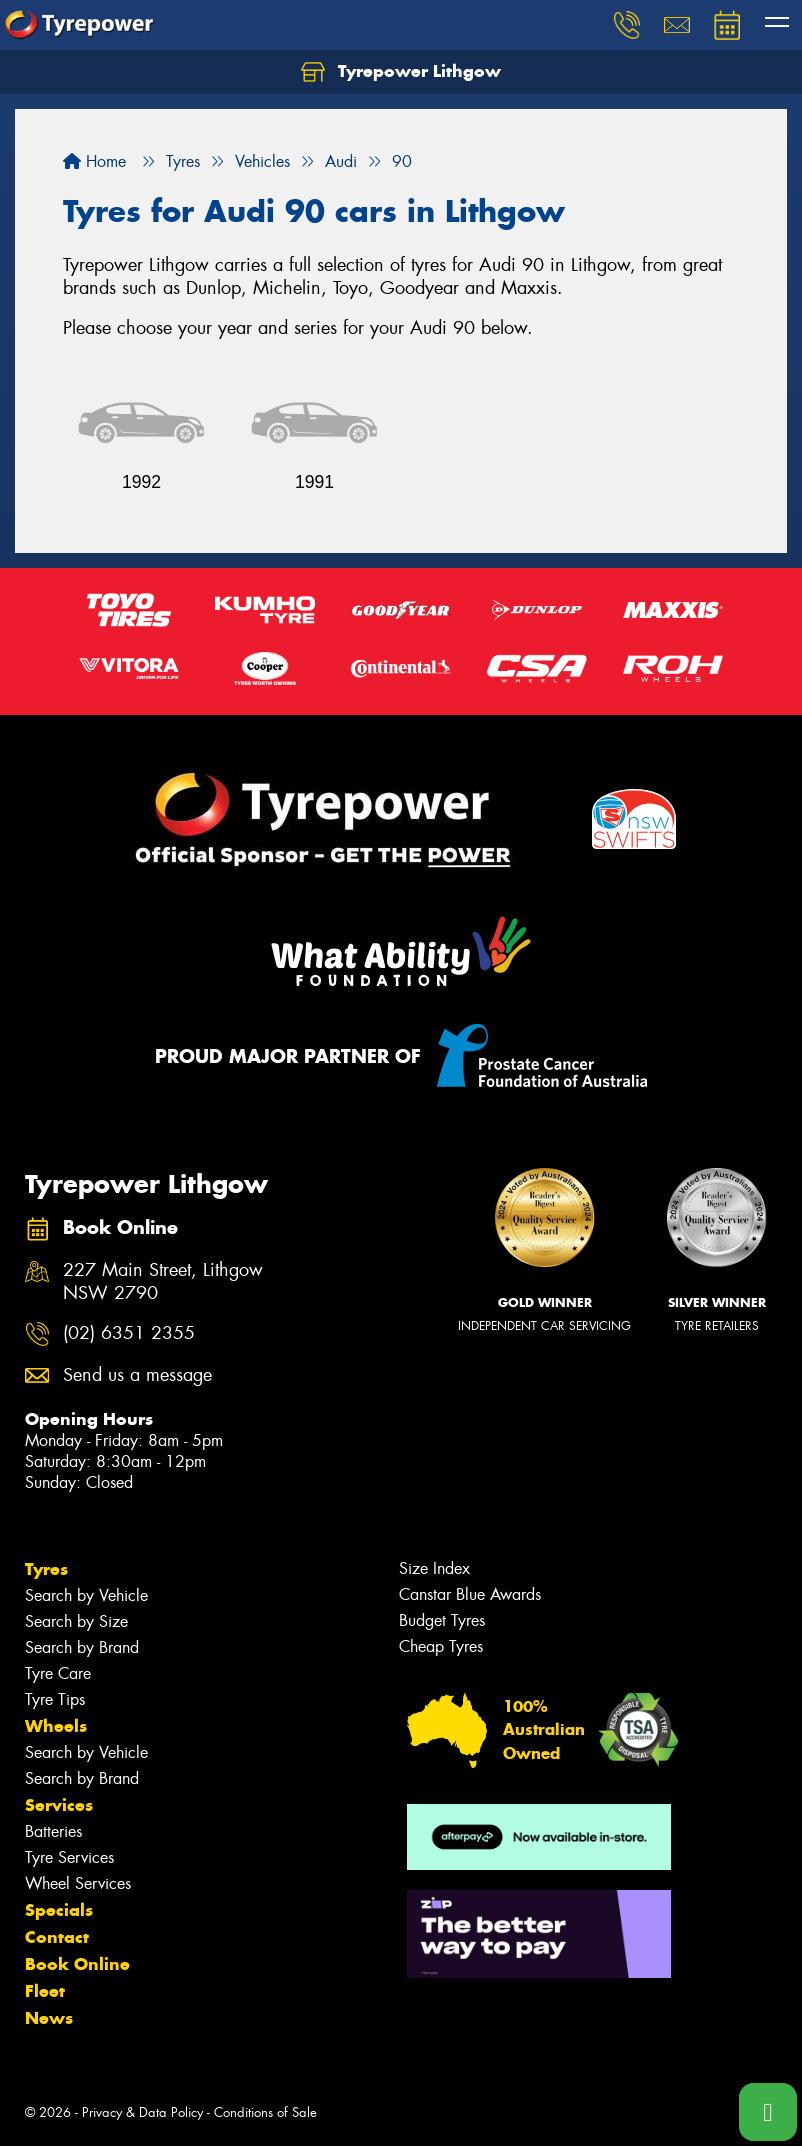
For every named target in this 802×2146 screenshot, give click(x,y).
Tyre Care (58, 1673)
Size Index (434, 1568)
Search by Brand (82, 1647)
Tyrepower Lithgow (401, 72)
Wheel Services (78, 1883)
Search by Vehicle (86, 1595)
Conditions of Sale (265, 2112)
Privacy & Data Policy (142, 2112)
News (49, 2018)
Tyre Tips (55, 1699)
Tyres (46, 1569)
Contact (57, 1937)
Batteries (53, 1831)
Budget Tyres (442, 1620)
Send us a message (137, 1375)
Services (59, 1805)
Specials (59, 1910)
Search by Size (76, 1621)
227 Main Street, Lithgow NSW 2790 (163, 1282)
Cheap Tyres (441, 1646)
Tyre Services (69, 1857)
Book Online (77, 1964)
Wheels (56, 1726)
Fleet (45, 1991)
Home (94, 161)
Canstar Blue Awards (470, 1594)
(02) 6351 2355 (129, 1333)
